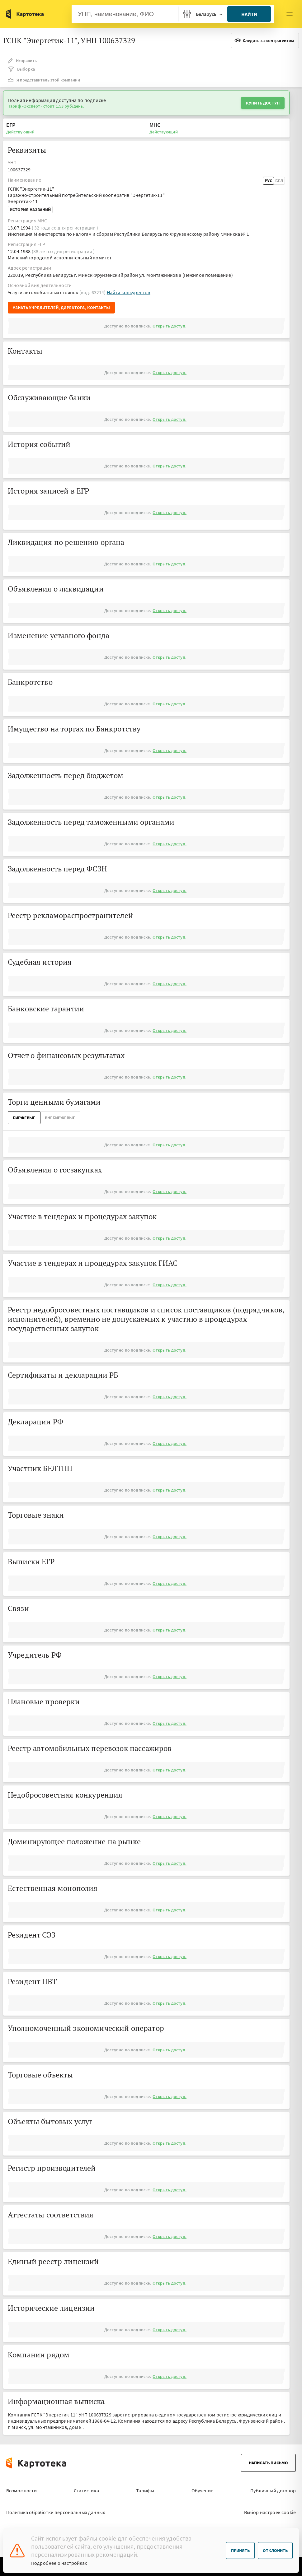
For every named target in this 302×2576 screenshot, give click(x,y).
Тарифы (145, 2490)
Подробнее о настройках (59, 2563)
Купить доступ (263, 103)
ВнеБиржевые (60, 1118)
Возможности (21, 2490)
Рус (268, 180)
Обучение (202, 2490)
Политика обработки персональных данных (55, 2512)
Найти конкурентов (128, 292)
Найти (249, 14)
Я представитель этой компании (44, 80)
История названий (30, 209)
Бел (279, 180)
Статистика (86, 2490)
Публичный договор (273, 2490)
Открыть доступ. (169, 325)
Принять (240, 2550)
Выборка (21, 69)
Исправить (22, 60)
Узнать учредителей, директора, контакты (61, 307)
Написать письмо (268, 2463)
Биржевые (24, 1118)
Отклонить (275, 2550)
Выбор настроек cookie (270, 2512)
